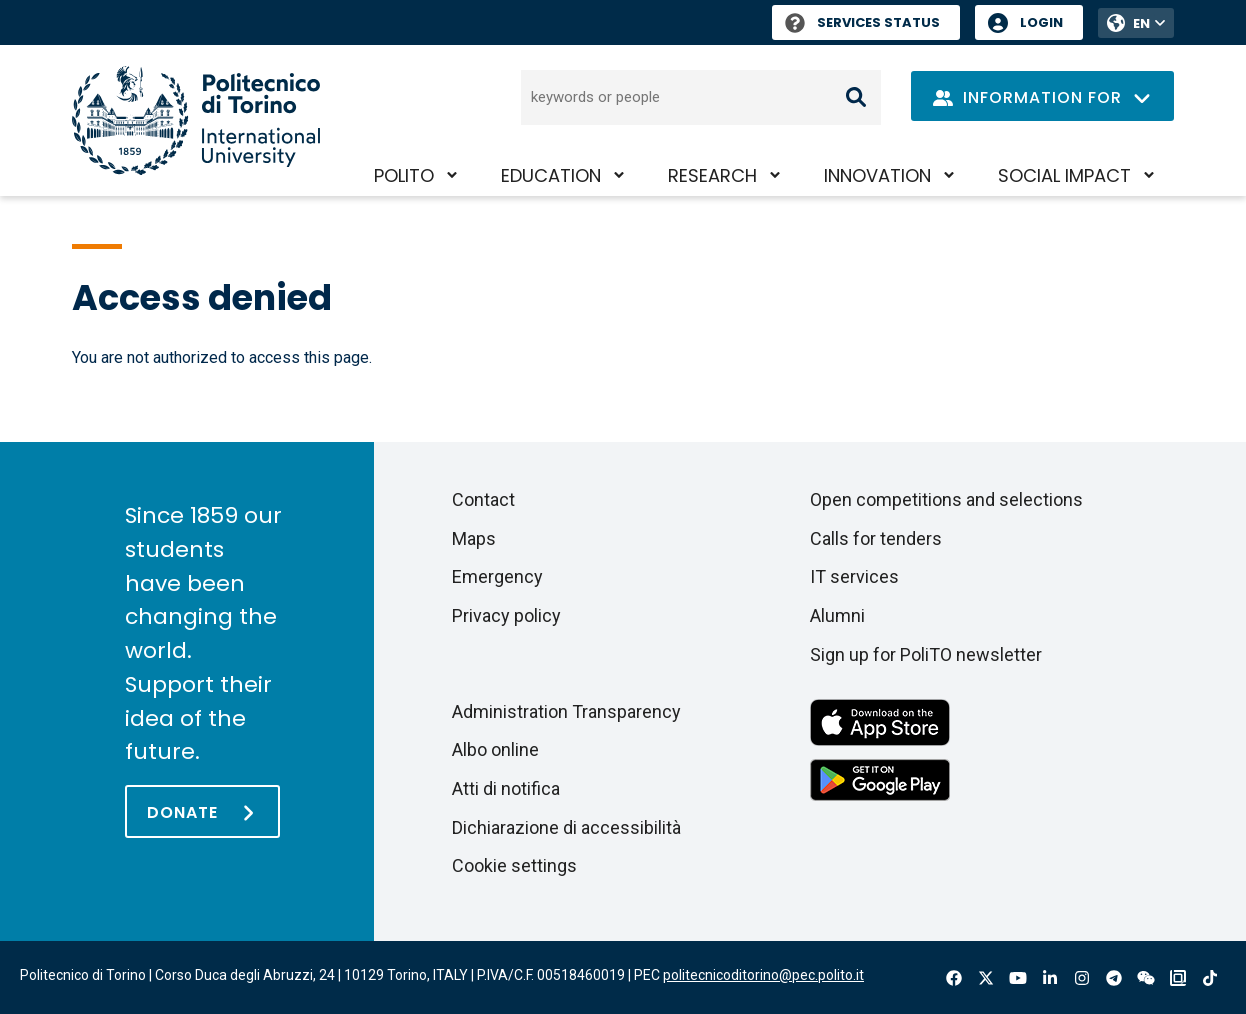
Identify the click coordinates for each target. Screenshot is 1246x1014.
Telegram (1114, 978)
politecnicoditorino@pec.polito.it (763, 975)
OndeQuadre (1178, 978)
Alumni (837, 615)
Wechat (1146, 978)
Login (1041, 22)
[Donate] (202, 811)
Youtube (1018, 978)
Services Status (862, 22)
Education (551, 175)
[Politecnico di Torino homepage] (196, 120)
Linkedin (1050, 978)
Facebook (954, 978)
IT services (854, 576)
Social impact (1064, 175)
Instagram (1082, 978)
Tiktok (1210, 978)
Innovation (877, 175)
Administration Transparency (566, 711)
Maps (474, 538)
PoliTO (404, 175)
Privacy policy (506, 615)
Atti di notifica (506, 788)
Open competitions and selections (946, 499)
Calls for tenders (876, 538)
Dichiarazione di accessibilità (566, 827)
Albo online (495, 749)
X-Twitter (986, 978)
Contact (483, 499)
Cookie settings (514, 865)
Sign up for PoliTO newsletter (926, 654)
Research (712, 175)
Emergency (497, 576)
